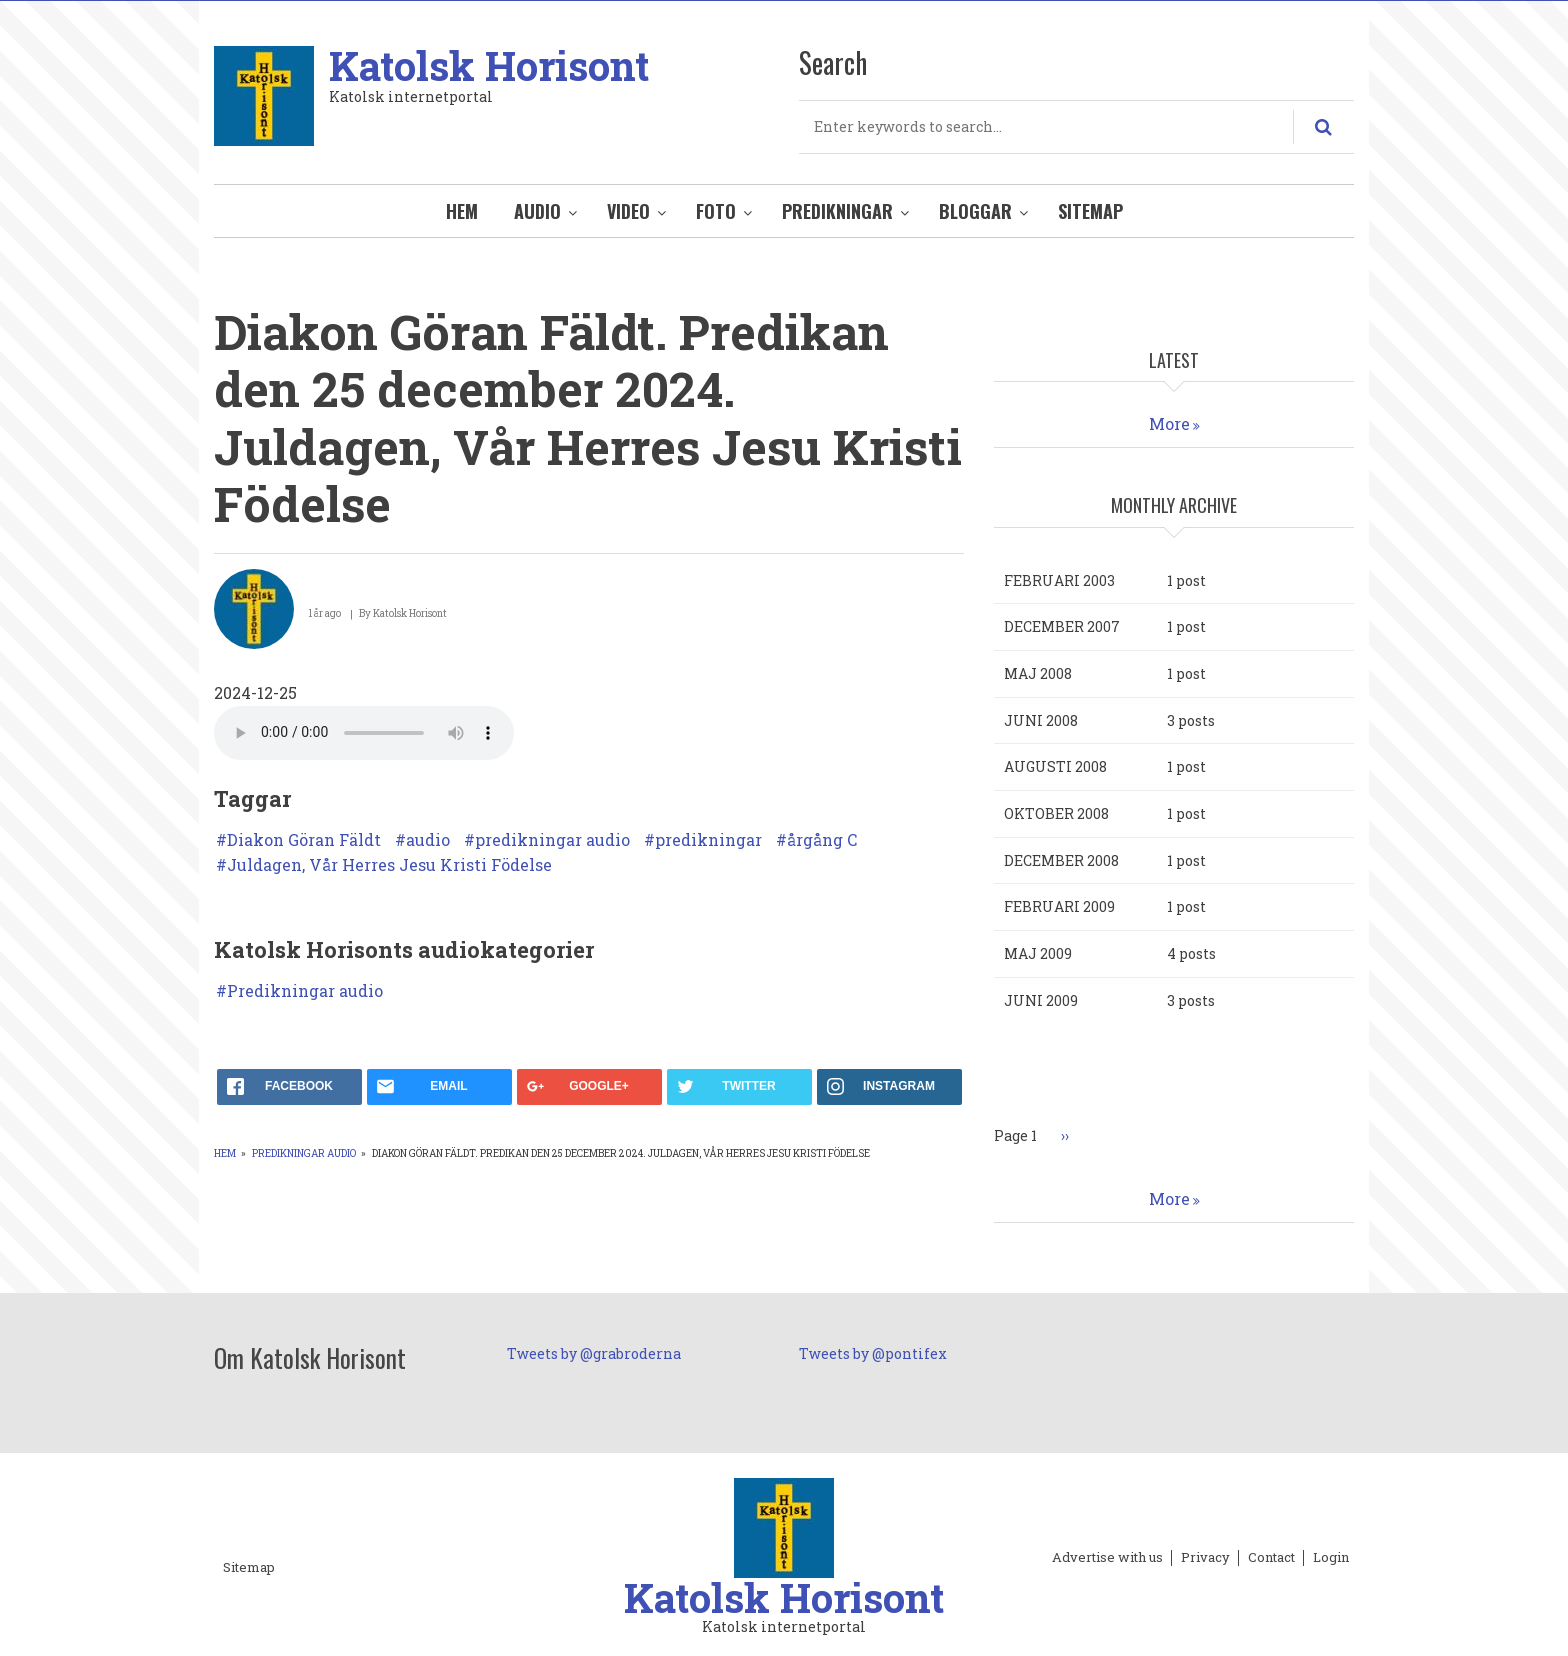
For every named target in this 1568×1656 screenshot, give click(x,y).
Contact (1271, 1558)
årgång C (822, 840)
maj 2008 (1038, 673)
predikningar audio (552, 840)
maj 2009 (1038, 953)
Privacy (1205, 1558)
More (1169, 423)
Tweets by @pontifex (873, 1353)
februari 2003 (1059, 580)
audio (428, 840)
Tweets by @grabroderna (594, 1353)
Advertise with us (1107, 1558)
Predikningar (837, 211)
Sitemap (1090, 211)
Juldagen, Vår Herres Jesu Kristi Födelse (389, 865)
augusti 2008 (1055, 766)
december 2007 (1062, 626)
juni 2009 (1041, 1000)
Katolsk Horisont (489, 65)
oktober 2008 (1056, 813)
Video (628, 211)
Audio (537, 211)
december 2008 (1061, 860)
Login (1331, 1558)
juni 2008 (1041, 720)
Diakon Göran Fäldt (304, 840)
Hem (462, 211)
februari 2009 (1059, 906)
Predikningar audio (305, 991)
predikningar (708, 840)
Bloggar (975, 211)
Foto (716, 211)
